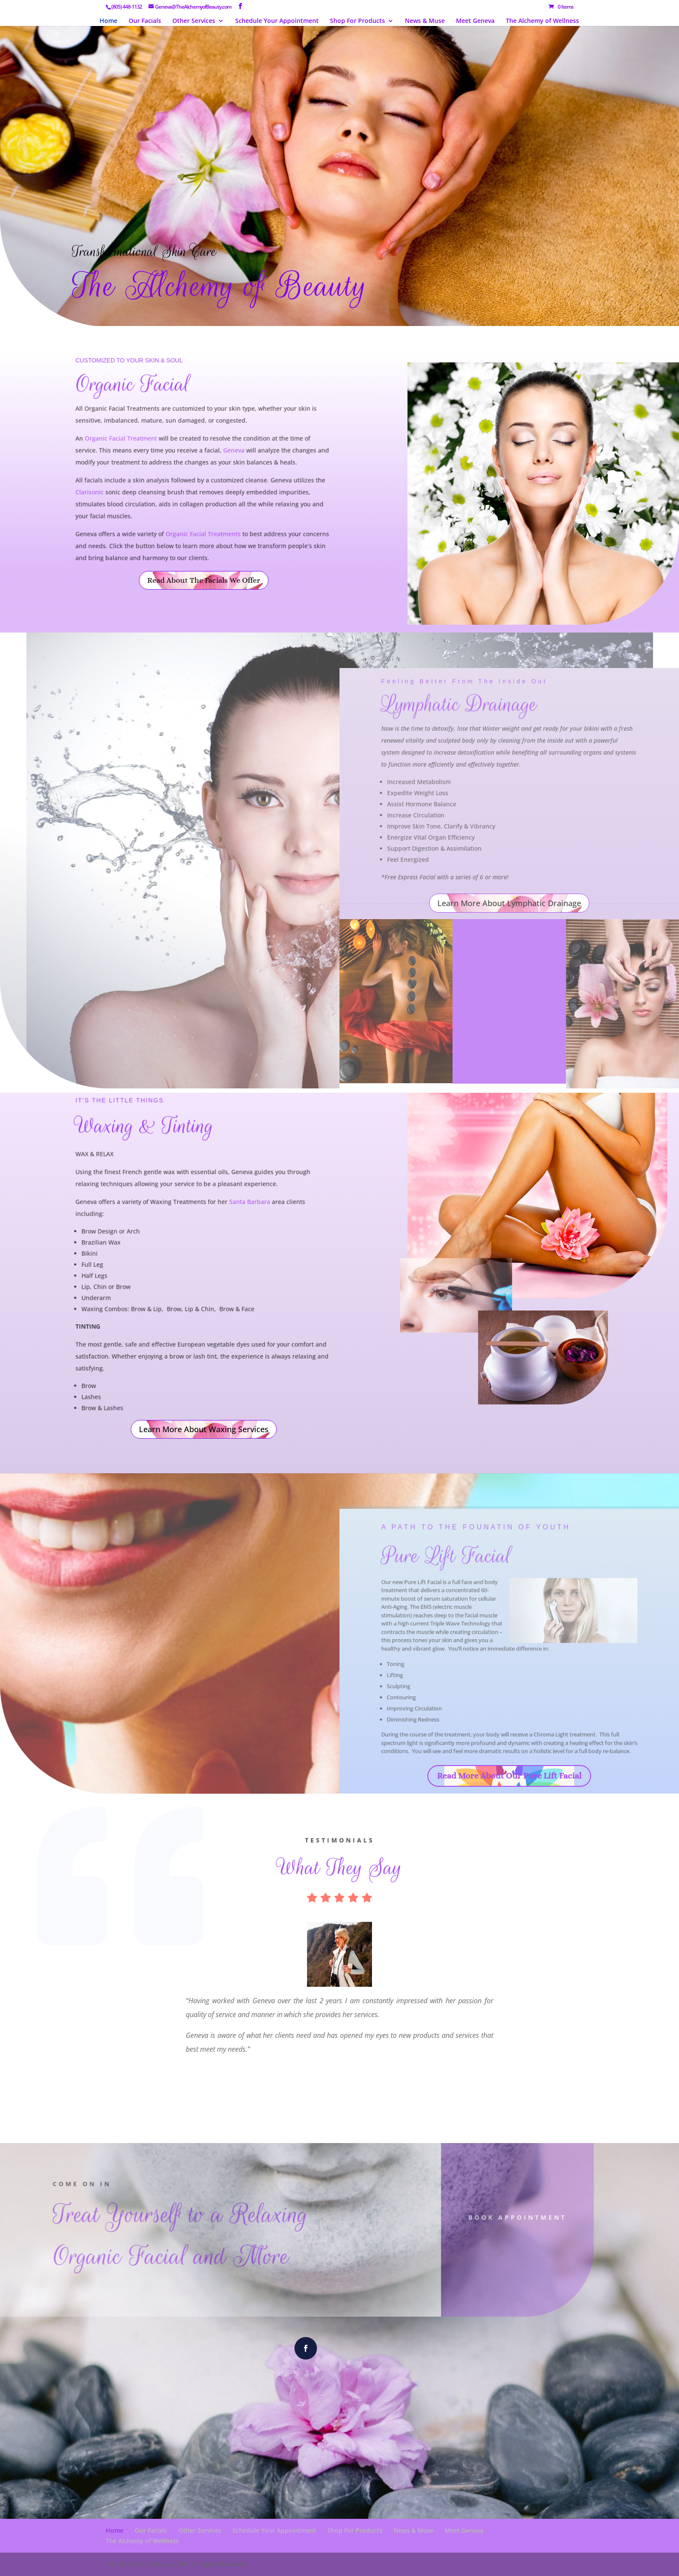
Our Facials (145, 21)
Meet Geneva (475, 21)
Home (108, 21)
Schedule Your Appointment (277, 21)
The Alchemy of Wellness (542, 21)
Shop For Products (357, 21)
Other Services (193, 21)
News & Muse (425, 21)
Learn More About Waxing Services (203, 1429)
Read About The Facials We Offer (203, 580)
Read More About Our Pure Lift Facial (509, 1776)
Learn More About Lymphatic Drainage (509, 903)
